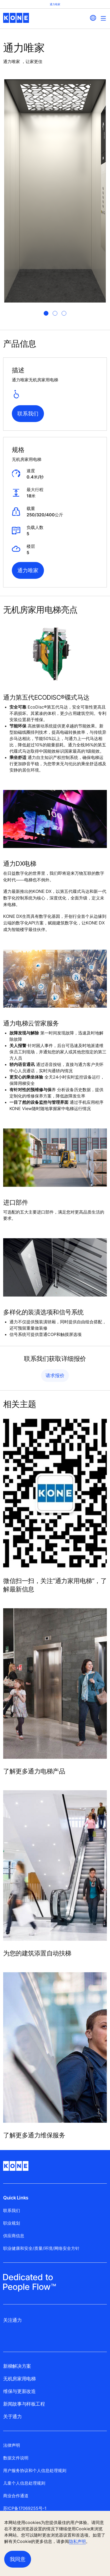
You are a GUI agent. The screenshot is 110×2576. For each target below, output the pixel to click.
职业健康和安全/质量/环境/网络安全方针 (41, 2248)
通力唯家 (27, 570)
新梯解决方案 (17, 2366)
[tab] (46, 313)
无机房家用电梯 (19, 2378)
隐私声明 (77, 2541)
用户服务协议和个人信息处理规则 (34, 2470)
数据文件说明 (15, 2457)
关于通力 (12, 2416)
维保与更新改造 (19, 2391)
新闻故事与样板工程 (24, 2404)
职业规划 (11, 2223)
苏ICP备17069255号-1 (24, 2508)
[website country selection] (93, 18)
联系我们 (27, 413)
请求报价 (55, 1375)
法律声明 (11, 2445)
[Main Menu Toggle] (103, 18)
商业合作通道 (15, 2495)
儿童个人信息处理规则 (24, 2483)
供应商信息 (13, 2235)
